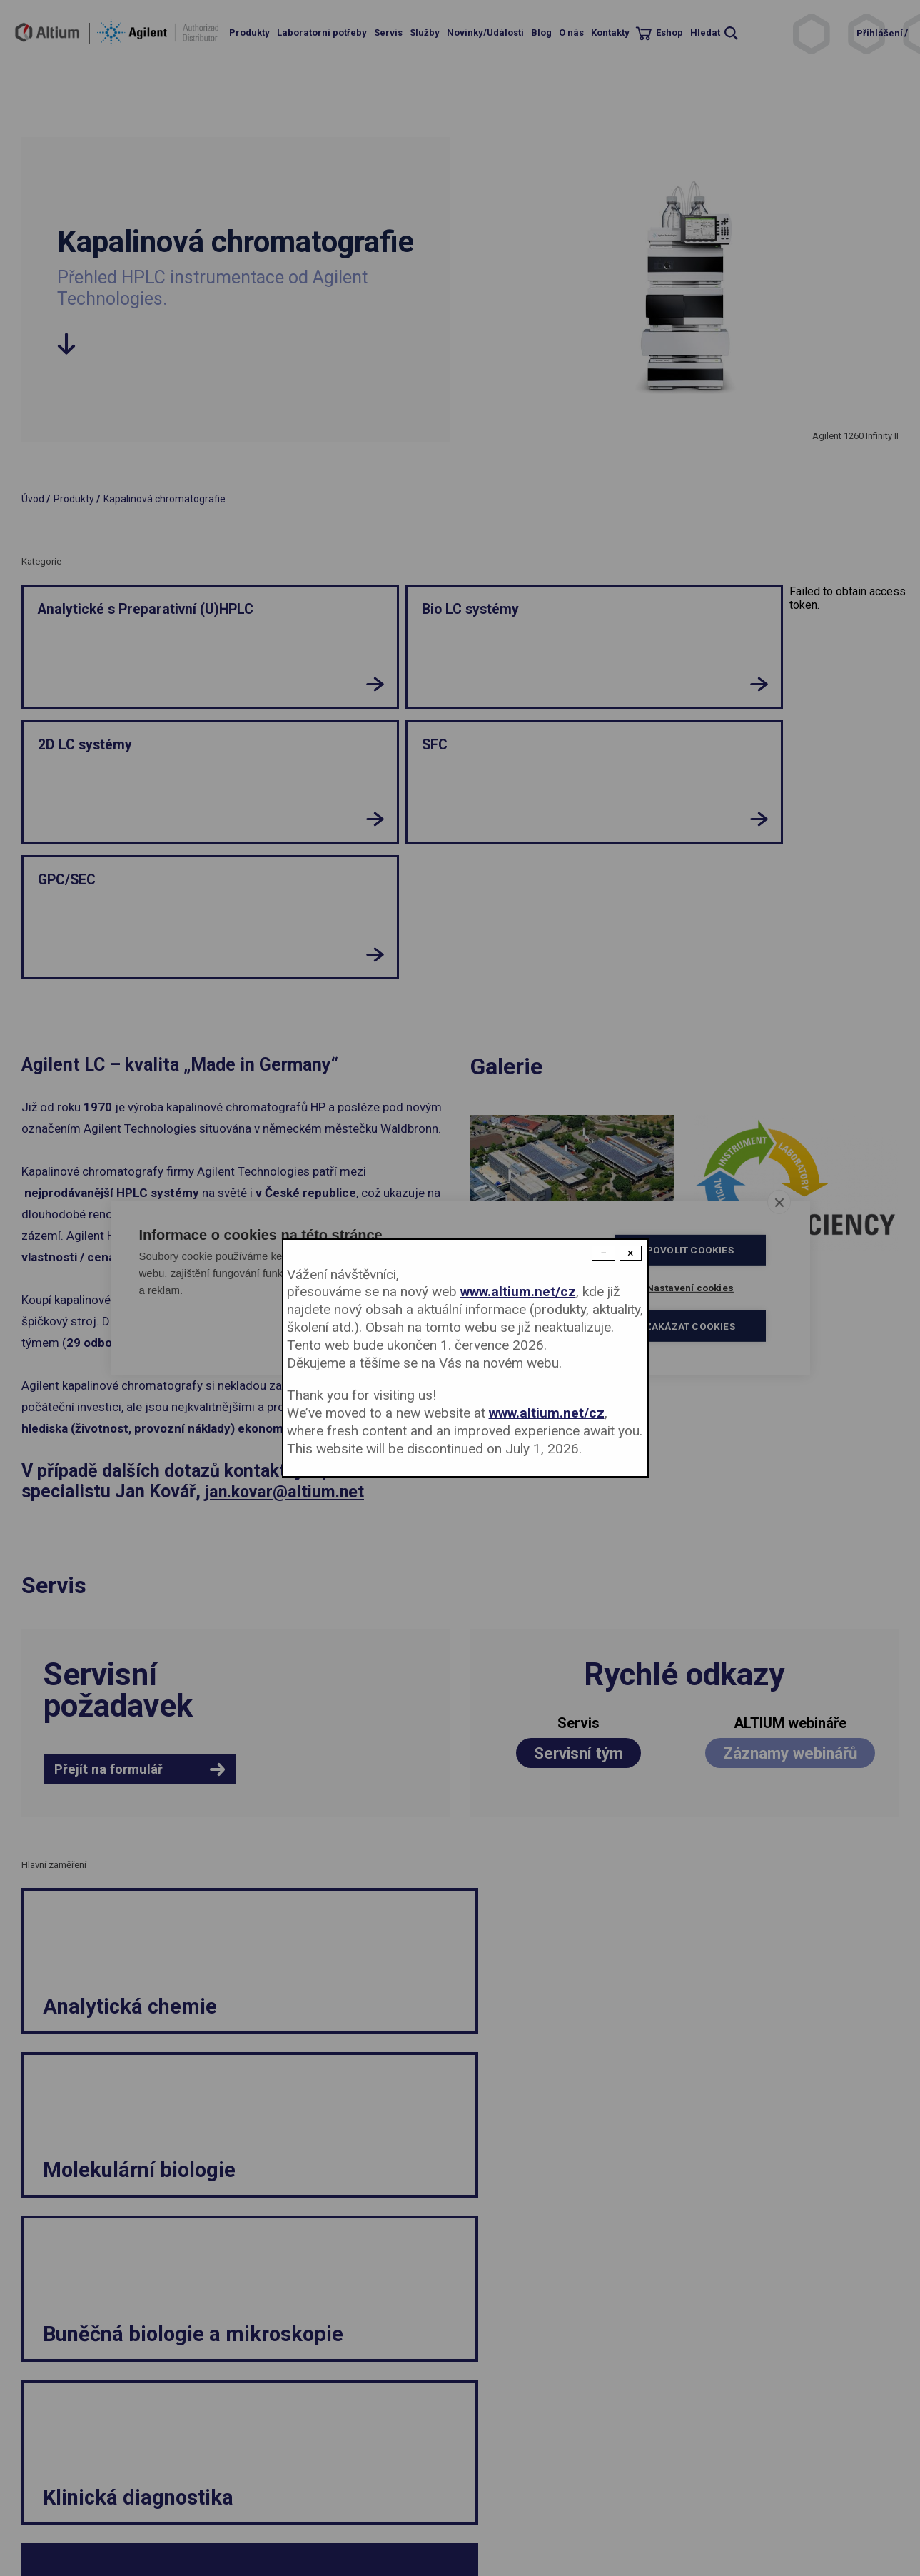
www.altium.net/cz (518, 1291)
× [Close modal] (630, 1253)
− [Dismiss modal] (603, 1253)
